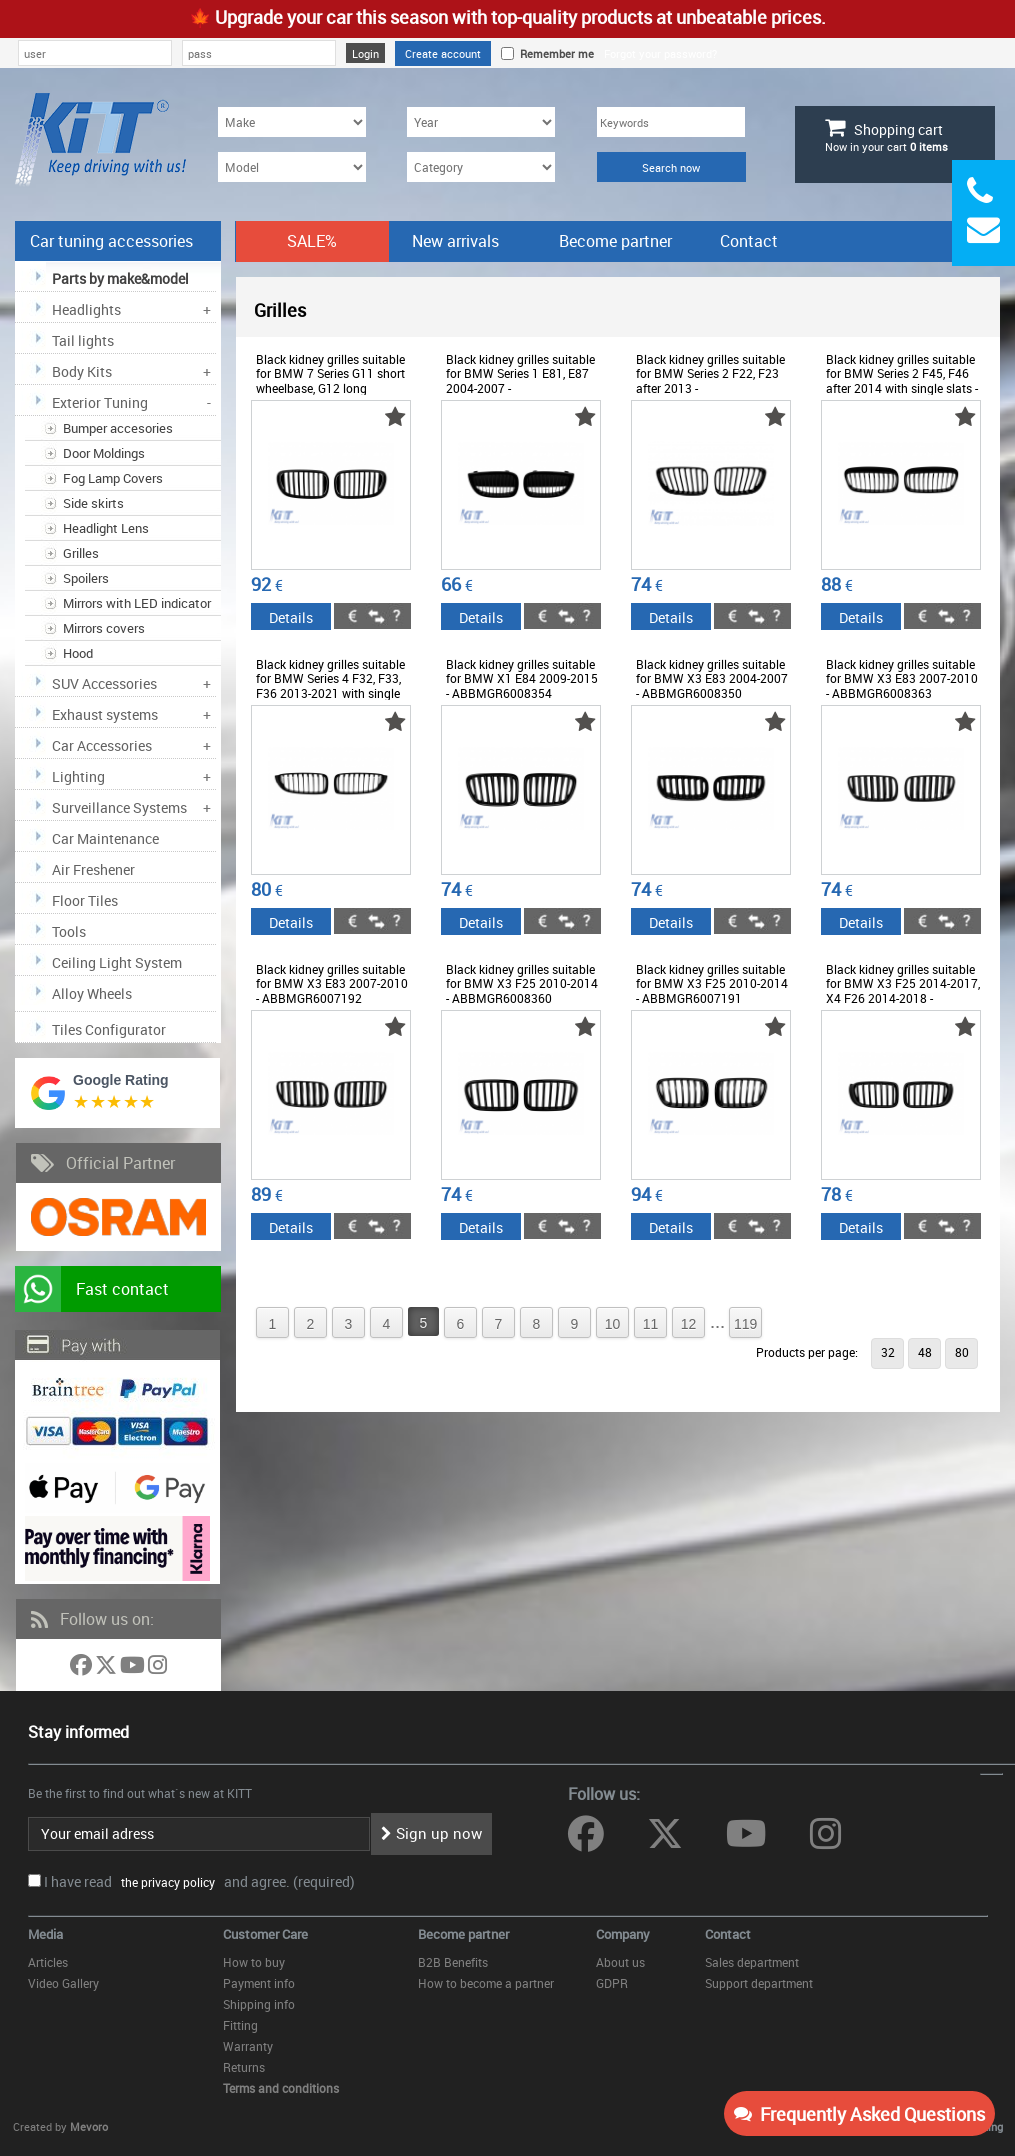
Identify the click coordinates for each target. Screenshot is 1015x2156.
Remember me (554, 53)
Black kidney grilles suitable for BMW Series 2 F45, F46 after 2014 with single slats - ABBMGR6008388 (902, 380)
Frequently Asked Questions (859, 2114)
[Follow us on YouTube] (134, 1668)
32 (888, 1352)
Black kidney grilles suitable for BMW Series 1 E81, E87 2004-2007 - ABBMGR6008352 (520, 380)
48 (925, 1352)
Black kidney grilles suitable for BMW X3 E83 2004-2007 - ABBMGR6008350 (712, 678)
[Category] (481, 167)
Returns (244, 2067)
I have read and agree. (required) (199, 1881)
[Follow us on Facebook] (82, 1668)
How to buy (254, 1962)
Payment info (259, 1983)
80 (962, 1352)
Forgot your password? (660, 53)
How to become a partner (486, 1983)
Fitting (240, 2025)
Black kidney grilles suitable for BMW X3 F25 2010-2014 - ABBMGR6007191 (712, 983)
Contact (749, 241)
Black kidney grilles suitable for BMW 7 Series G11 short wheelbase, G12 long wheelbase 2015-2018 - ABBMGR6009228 (330, 388)
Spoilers (86, 578)
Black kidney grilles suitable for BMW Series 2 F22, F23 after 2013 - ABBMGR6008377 (710, 380)
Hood (78, 653)
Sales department (752, 1962)
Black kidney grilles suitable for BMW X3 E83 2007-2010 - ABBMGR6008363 (902, 678)
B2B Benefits (453, 1962)
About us (620, 1962)
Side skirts (93, 503)
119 (745, 1324)
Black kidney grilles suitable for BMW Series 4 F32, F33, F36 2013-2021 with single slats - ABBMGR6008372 (330, 685)
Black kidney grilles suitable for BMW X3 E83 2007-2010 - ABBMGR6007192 (332, 983)
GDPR (612, 1983)
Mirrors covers (104, 628)
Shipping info (259, 2004)
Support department (759, 1983)
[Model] (292, 167)
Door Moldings (104, 453)
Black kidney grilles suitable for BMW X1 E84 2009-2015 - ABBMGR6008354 (522, 678)
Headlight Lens (106, 528)
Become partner (615, 241)
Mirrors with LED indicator (137, 603)
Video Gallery (63, 1983)
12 (689, 1324)
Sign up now (431, 1833)
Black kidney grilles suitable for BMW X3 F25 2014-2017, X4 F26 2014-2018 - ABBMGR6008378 (903, 990)
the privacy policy (165, 1882)
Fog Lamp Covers (113, 478)
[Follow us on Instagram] (157, 1668)
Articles (48, 1962)
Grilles (81, 553)
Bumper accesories (118, 428)
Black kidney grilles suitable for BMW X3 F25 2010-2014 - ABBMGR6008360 (522, 983)
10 (613, 1324)
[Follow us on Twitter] (107, 1668)
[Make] (292, 122)
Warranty (248, 2046)
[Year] (481, 122)
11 (651, 1324)
